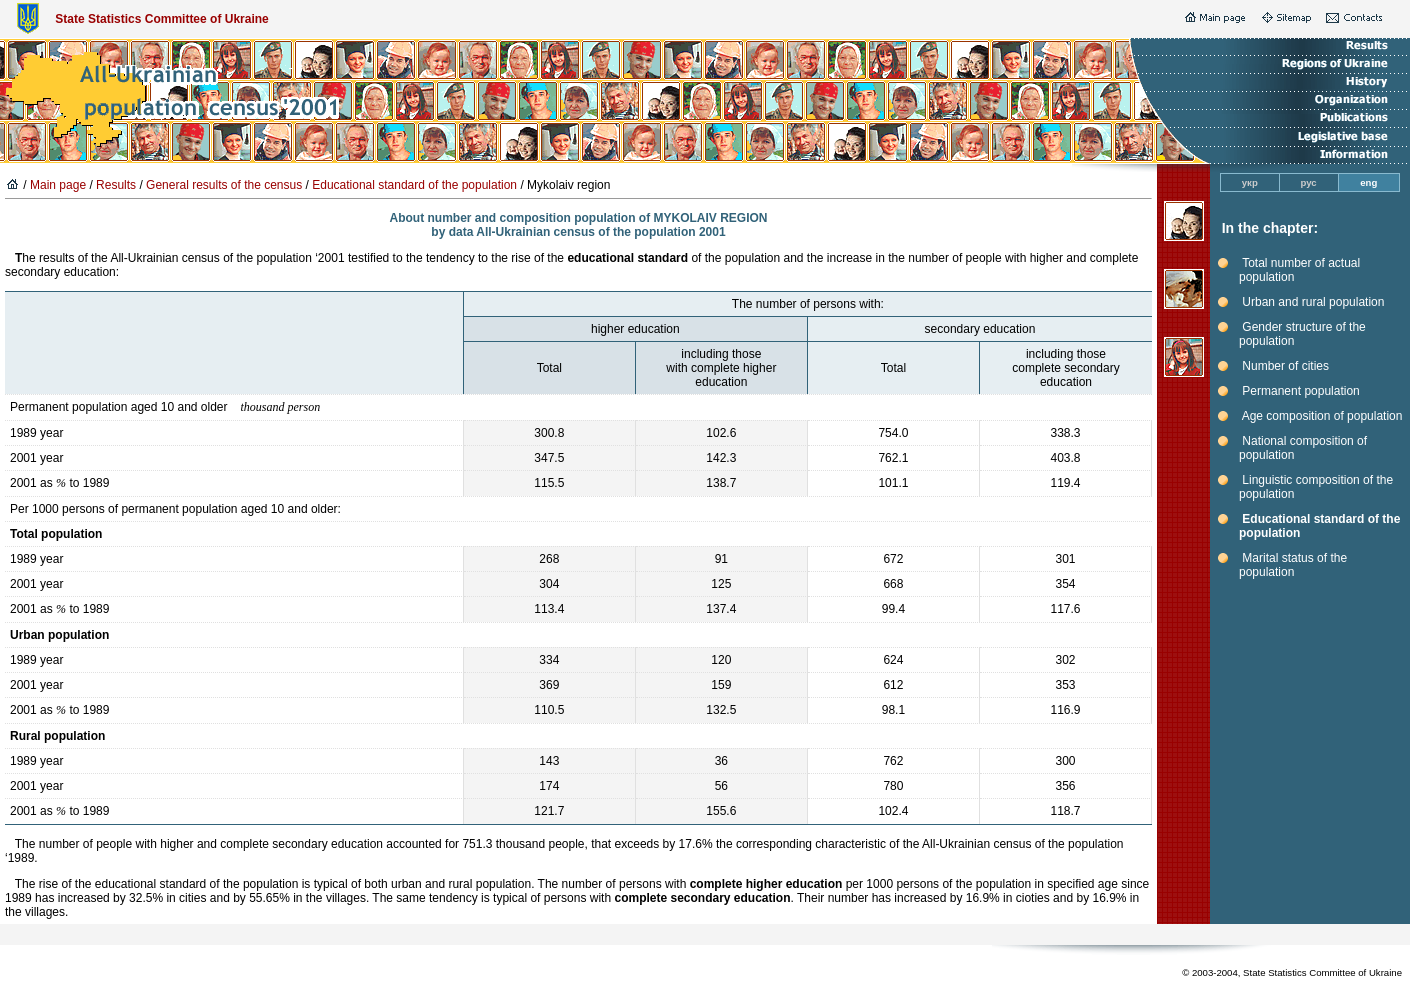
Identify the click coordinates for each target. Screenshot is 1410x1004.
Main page (58, 185)
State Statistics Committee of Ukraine (161, 19)
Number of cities (1285, 366)
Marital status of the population (1293, 565)
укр (1250, 182)
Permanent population (1300, 391)
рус (1309, 182)
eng (1368, 182)
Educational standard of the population (414, 185)
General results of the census (224, 185)
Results (116, 185)
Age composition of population (1322, 416)
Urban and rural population (1313, 302)
